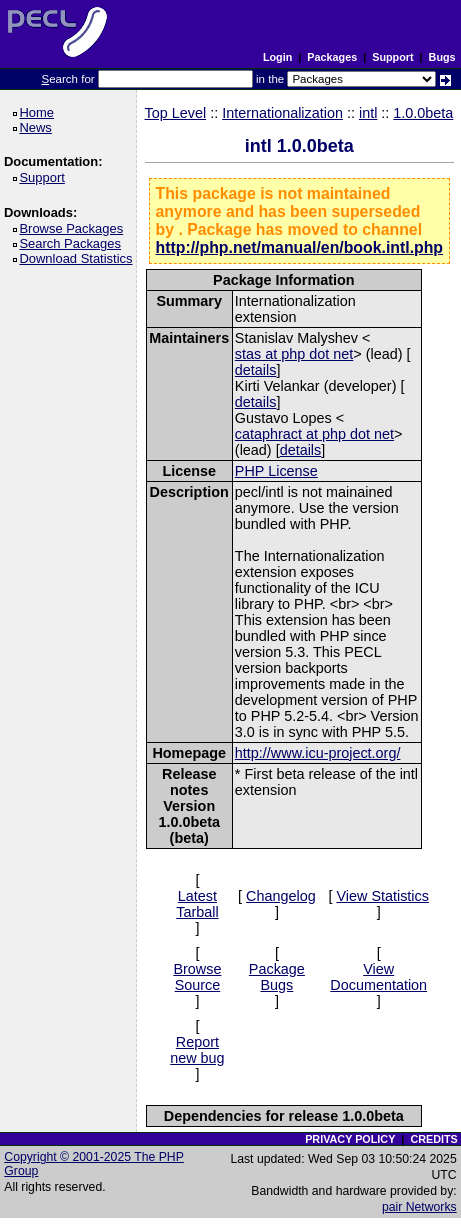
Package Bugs (277, 977)
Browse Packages (74, 228)
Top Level (176, 113)
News (38, 127)
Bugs (442, 57)
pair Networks (419, 1207)
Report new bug (197, 1050)
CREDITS (433, 1139)
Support (392, 57)
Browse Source (197, 977)
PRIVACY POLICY (350, 1139)
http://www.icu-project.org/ (318, 753)
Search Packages (73, 243)
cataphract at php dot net (314, 434)
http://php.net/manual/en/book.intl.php (300, 247)
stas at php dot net (294, 354)
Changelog (281, 896)
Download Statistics (79, 258)
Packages (332, 57)
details (256, 370)
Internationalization (282, 113)
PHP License (276, 471)
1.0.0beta (423, 113)
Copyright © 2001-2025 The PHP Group (94, 1164)
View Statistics (382, 896)
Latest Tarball (197, 904)
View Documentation (378, 977)
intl (368, 113)
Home (39, 112)
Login (277, 57)
